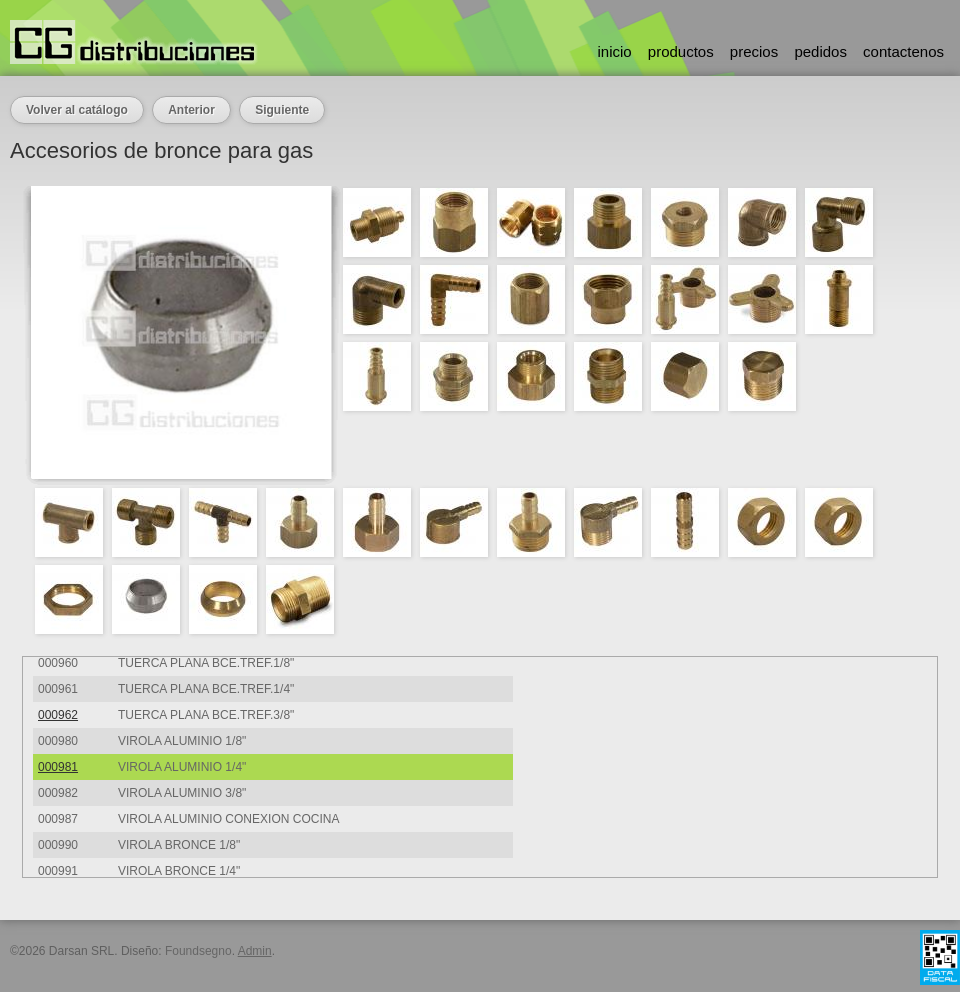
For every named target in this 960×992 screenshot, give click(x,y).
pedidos (820, 51)
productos (681, 51)
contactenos (903, 51)
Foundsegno (198, 951)
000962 (58, 715)
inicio (614, 51)
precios (754, 51)
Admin (255, 951)
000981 (58, 767)
